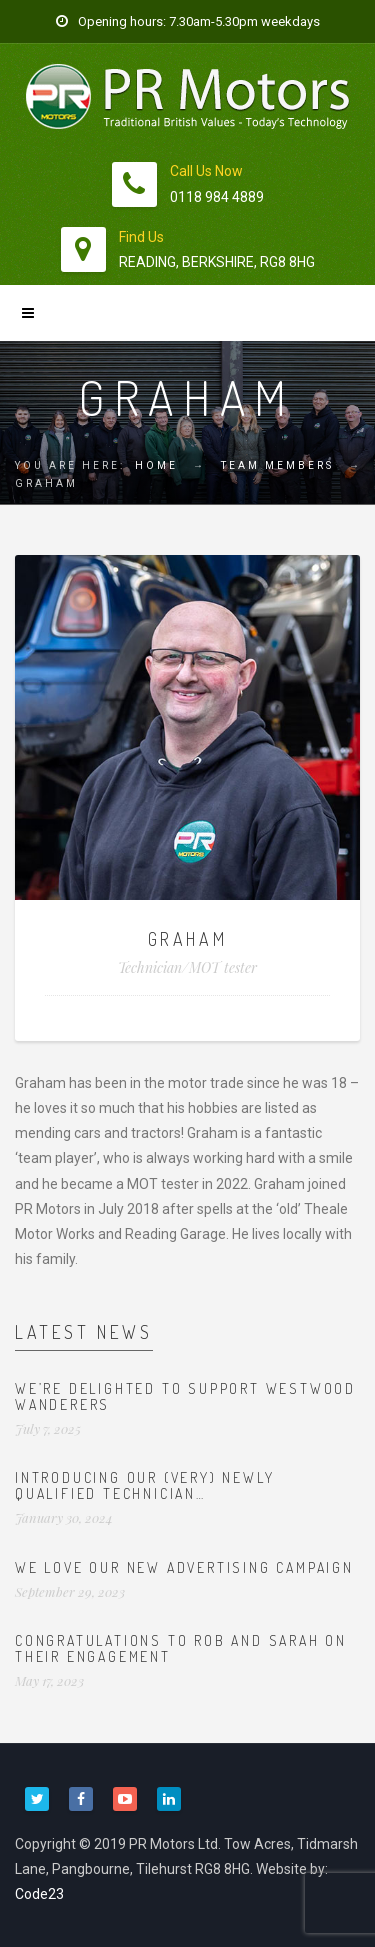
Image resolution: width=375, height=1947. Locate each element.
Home (156, 465)
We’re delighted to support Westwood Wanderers (185, 1396)
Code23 (39, 1894)
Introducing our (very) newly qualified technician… (144, 1485)
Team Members (277, 465)
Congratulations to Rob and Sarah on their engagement (181, 1648)
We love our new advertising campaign (184, 1567)
